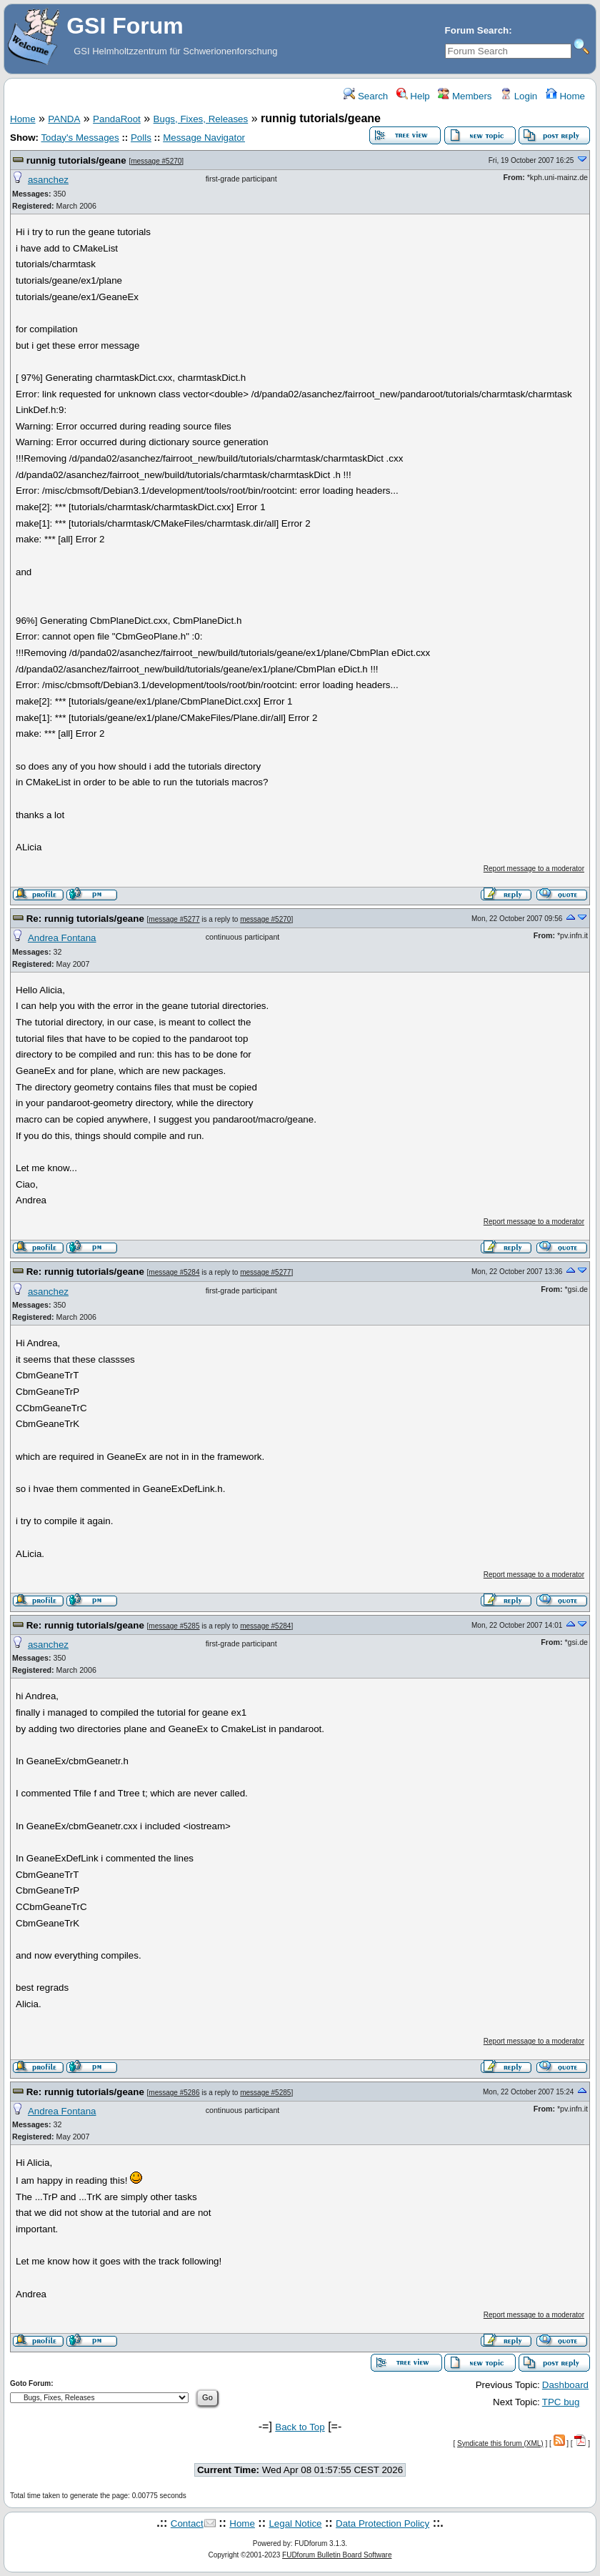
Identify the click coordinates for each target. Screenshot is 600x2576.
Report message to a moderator (534, 868)
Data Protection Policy (382, 2523)
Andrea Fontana (62, 938)
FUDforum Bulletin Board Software (336, 2555)
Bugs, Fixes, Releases (201, 119)
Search (366, 96)
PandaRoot (117, 119)
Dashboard (565, 2384)
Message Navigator (204, 137)
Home (565, 96)
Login (518, 96)
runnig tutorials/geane (76, 160)
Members (464, 96)
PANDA (64, 119)
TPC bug (561, 2402)
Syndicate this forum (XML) (500, 2443)
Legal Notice (295, 2523)
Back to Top (299, 2427)
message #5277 (174, 919)
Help (413, 96)
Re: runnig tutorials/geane (85, 918)
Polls (141, 137)
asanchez (48, 179)
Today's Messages (80, 137)
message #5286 (174, 2093)
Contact (187, 2523)
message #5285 (174, 1626)
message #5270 (156, 161)
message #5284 (174, 1272)
